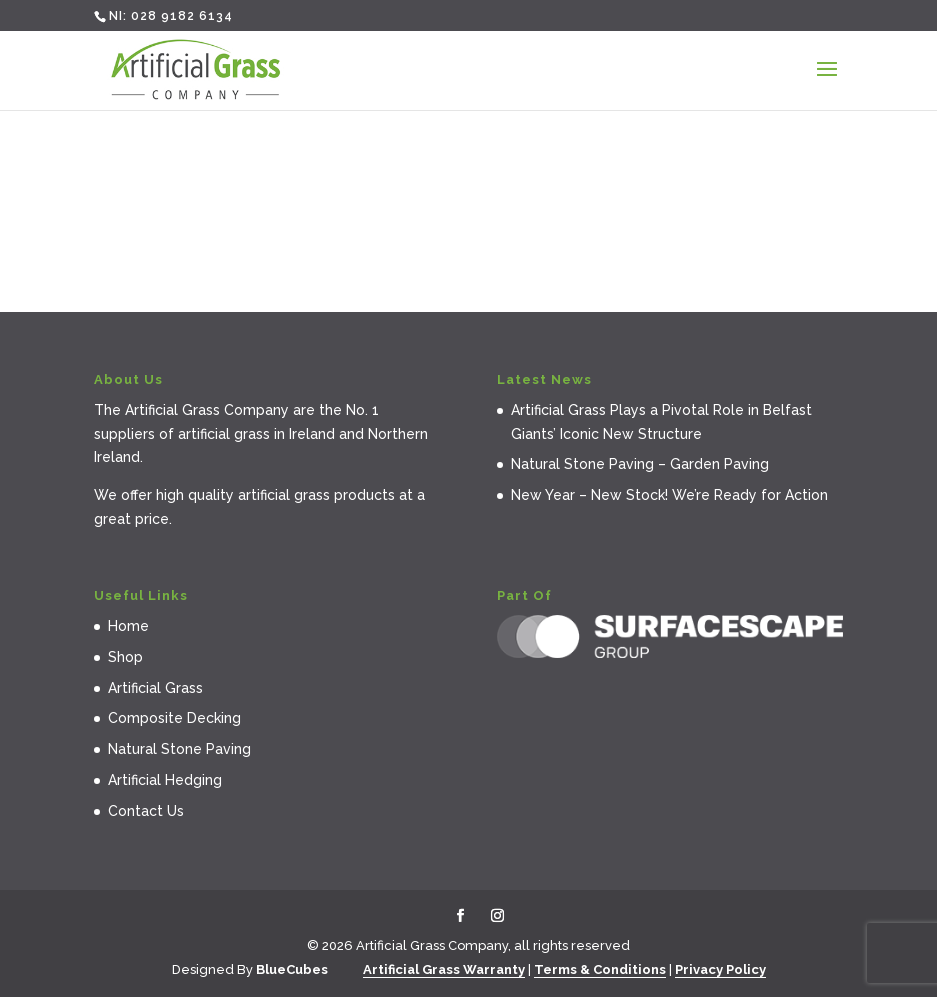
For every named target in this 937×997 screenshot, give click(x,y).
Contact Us (146, 811)
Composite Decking (174, 718)
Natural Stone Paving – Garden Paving (640, 464)
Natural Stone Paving (179, 749)
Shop (125, 657)
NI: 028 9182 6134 (171, 16)
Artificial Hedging (165, 780)
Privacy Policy (720, 969)
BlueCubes (292, 969)
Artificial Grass (155, 688)
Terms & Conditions (600, 969)
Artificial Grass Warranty (444, 969)
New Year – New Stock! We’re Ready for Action (669, 495)
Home (128, 626)
